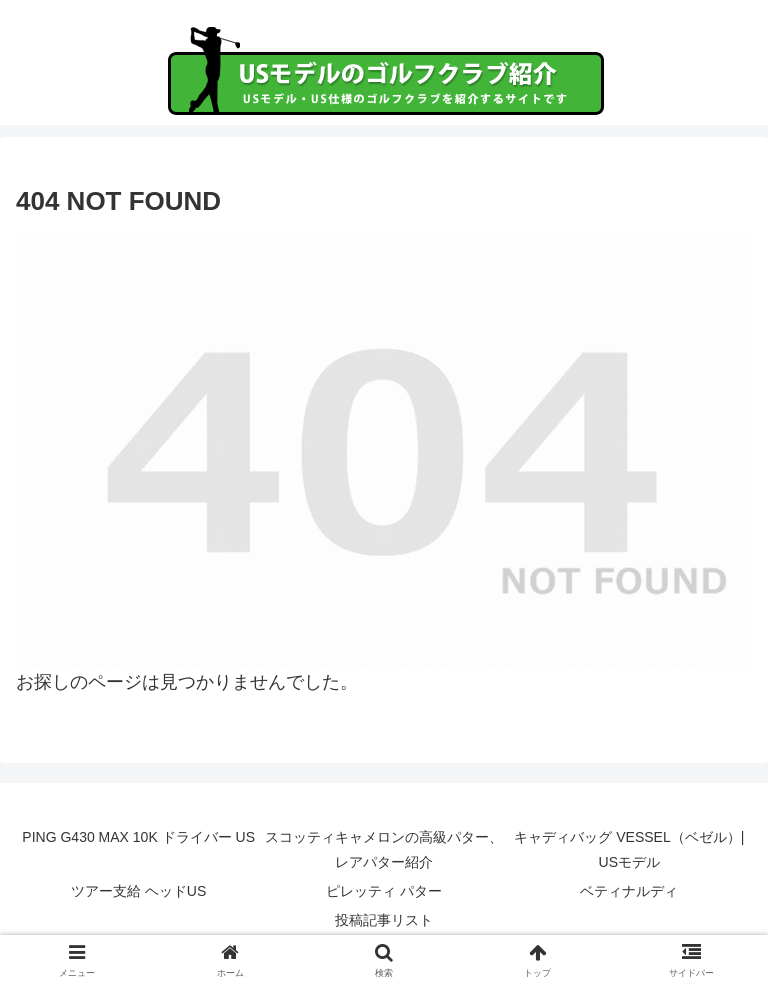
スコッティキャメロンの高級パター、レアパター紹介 (384, 849)
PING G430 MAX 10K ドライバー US (138, 837)
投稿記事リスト (384, 920)
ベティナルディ (629, 891)
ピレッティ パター (384, 891)
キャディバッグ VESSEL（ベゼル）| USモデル (629, 849)
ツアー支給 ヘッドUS (138, 891)
